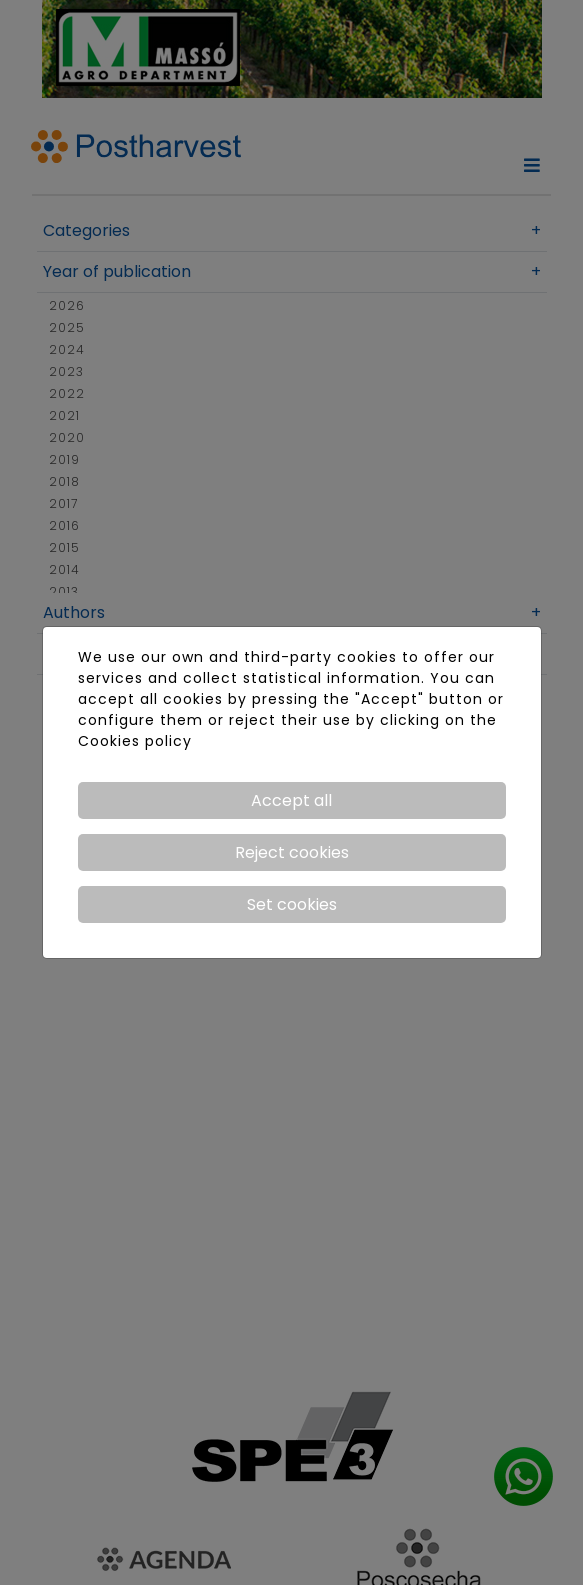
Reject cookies (292, 852)
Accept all (291, 800)
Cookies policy (135, 741)
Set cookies (292, 904)
